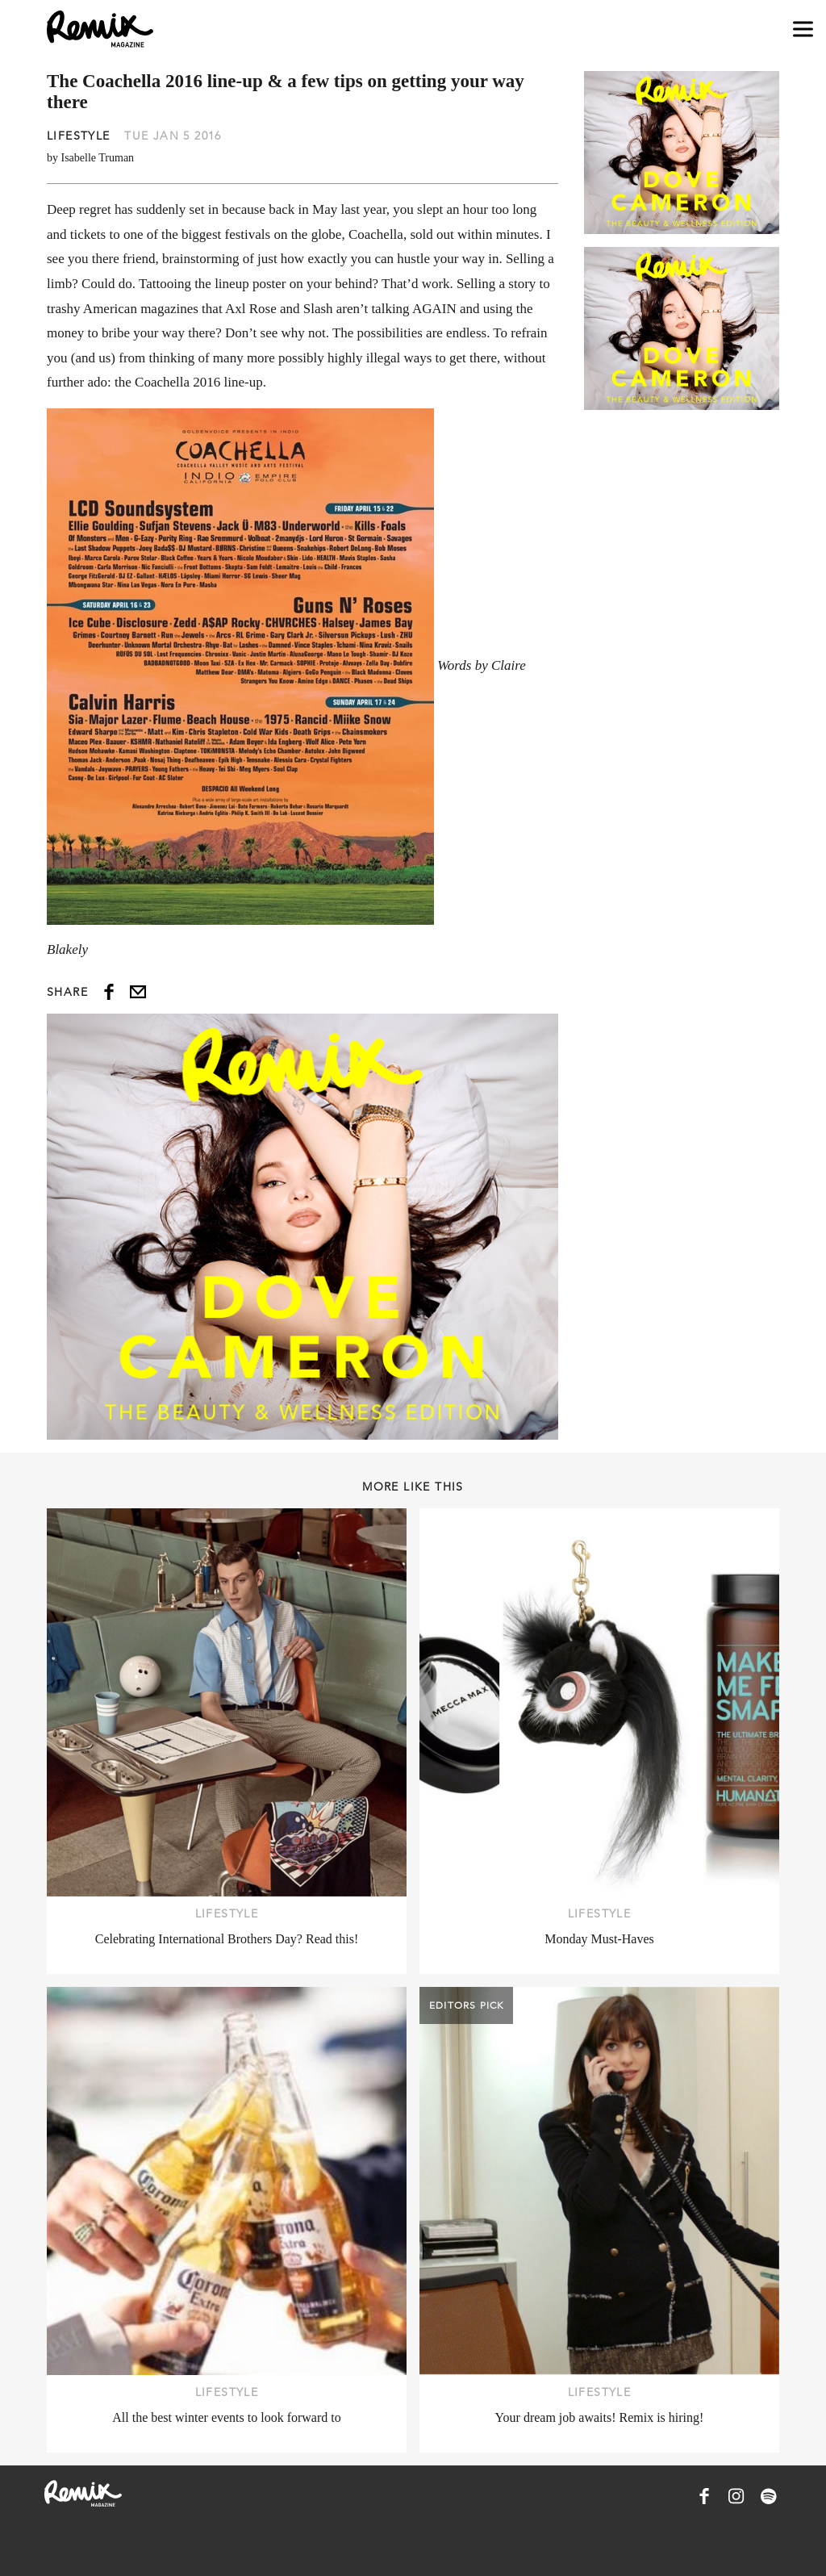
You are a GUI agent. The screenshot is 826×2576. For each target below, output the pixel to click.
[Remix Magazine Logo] (100, 29)
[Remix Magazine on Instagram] (736, 2496)
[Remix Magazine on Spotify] (769, 2496)
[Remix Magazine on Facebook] (704, 2496)
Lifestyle (79, 135)
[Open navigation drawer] (803, 29)
